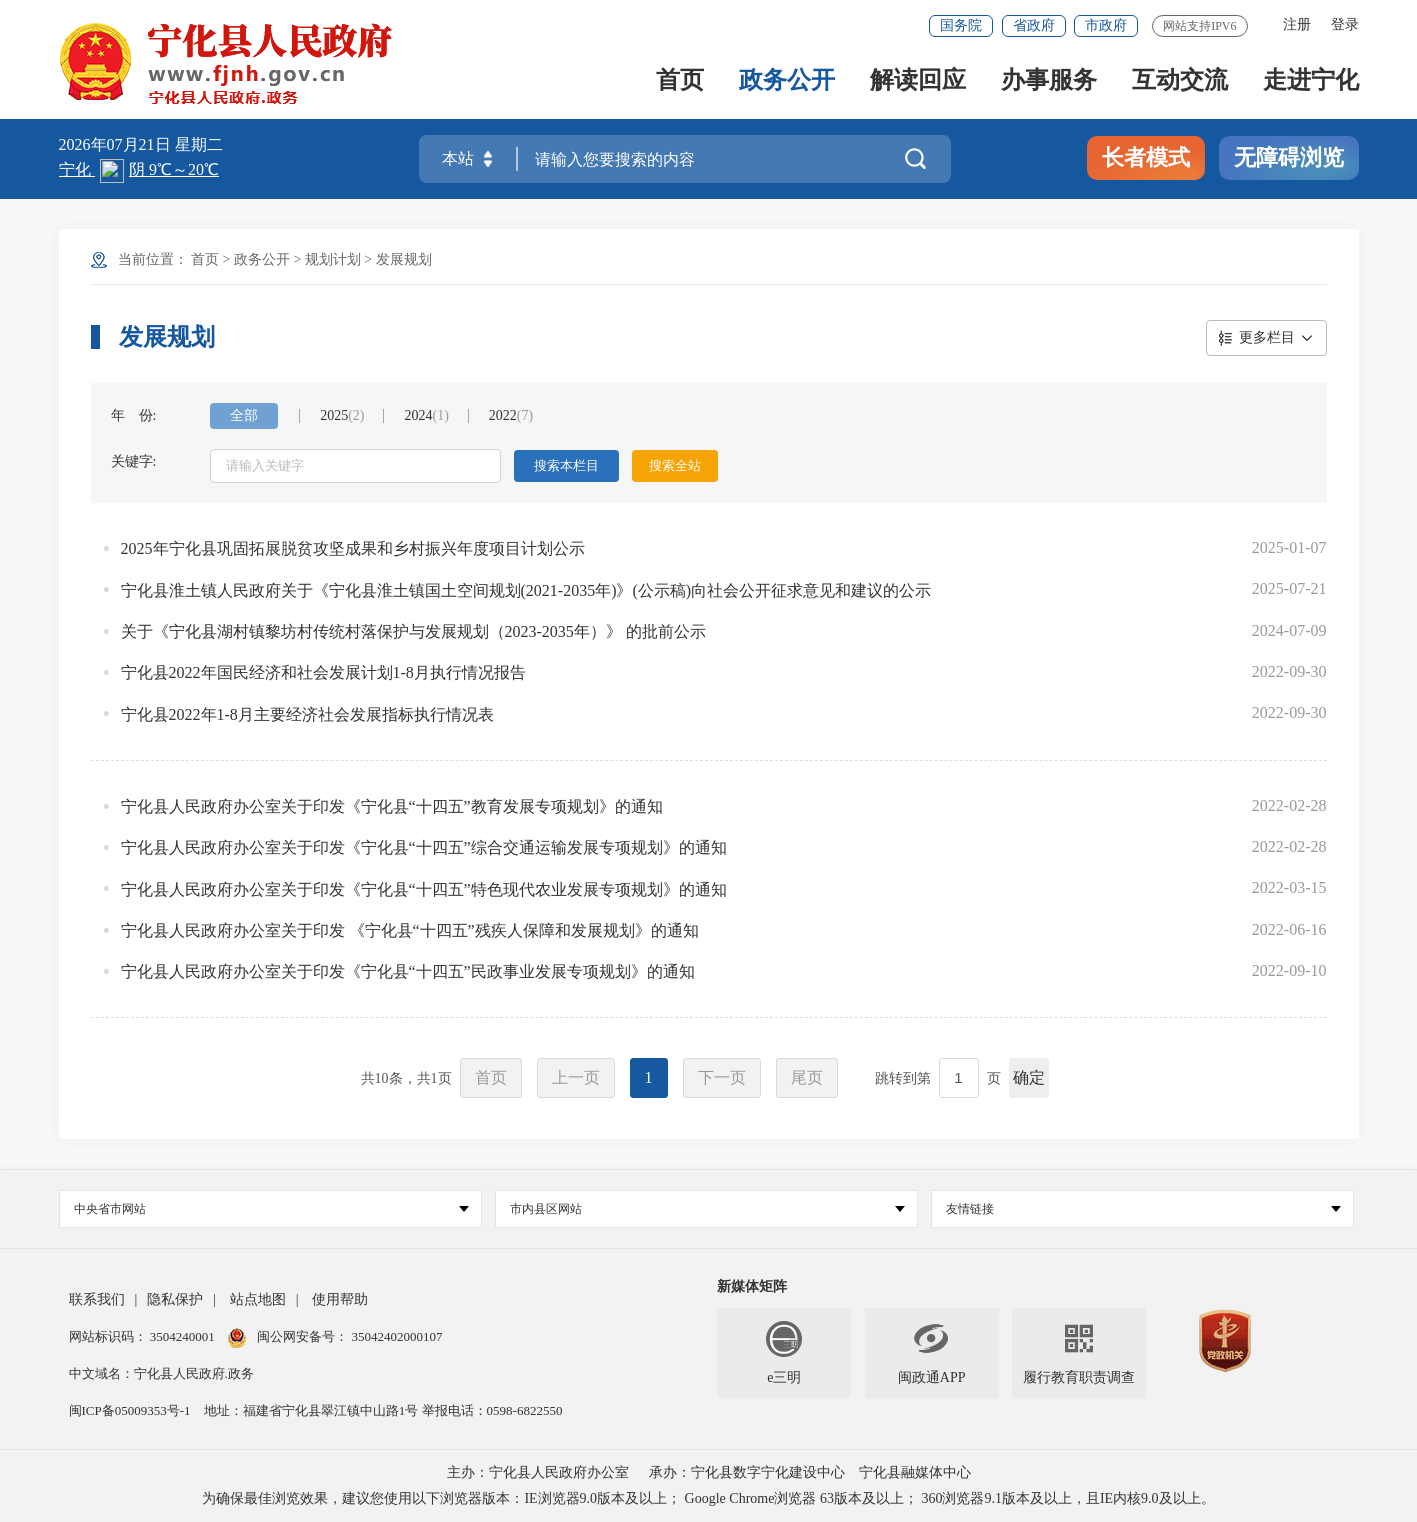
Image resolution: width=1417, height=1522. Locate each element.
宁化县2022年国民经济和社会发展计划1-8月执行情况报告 (323, 672)
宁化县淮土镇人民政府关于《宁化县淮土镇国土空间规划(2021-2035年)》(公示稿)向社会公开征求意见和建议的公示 (526, 590)
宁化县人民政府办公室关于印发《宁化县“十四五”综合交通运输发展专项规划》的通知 (424, 847)
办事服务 (1049, 81)
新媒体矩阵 (752, 1286)
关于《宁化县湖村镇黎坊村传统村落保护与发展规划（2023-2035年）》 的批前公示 (413, 631)
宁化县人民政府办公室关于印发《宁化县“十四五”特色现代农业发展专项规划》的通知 (424, 889)
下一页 (722, 1077)
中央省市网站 (271, 1209)
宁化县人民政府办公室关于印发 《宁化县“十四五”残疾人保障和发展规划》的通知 (410, 930)
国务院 (961, 25)
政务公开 (787, 81)
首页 (680, 81)
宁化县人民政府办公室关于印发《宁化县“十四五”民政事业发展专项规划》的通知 (408, 971)
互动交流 (1180, 81)
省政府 (1034, 25)
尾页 (807, 1077)
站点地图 (258, 1299)
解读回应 (918, 81)
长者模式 (1146, 157)
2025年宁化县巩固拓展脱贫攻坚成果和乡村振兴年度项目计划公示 (353, 548)
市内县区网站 (707, 1209)
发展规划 (404, 259)
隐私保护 (175, 1299)
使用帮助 (340, 1299)
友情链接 (1143, 1209)
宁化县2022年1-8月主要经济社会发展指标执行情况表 (307, 714)
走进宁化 (1311, 81)
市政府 (1106, 25)
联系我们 (97, 1299)
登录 (1345, 24)
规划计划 (333, 259)
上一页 (576, 1077)
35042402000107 (395, 1336)
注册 (1297, 24)
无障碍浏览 (1289, 157)
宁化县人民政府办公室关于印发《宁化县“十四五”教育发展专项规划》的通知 (392, 806)
